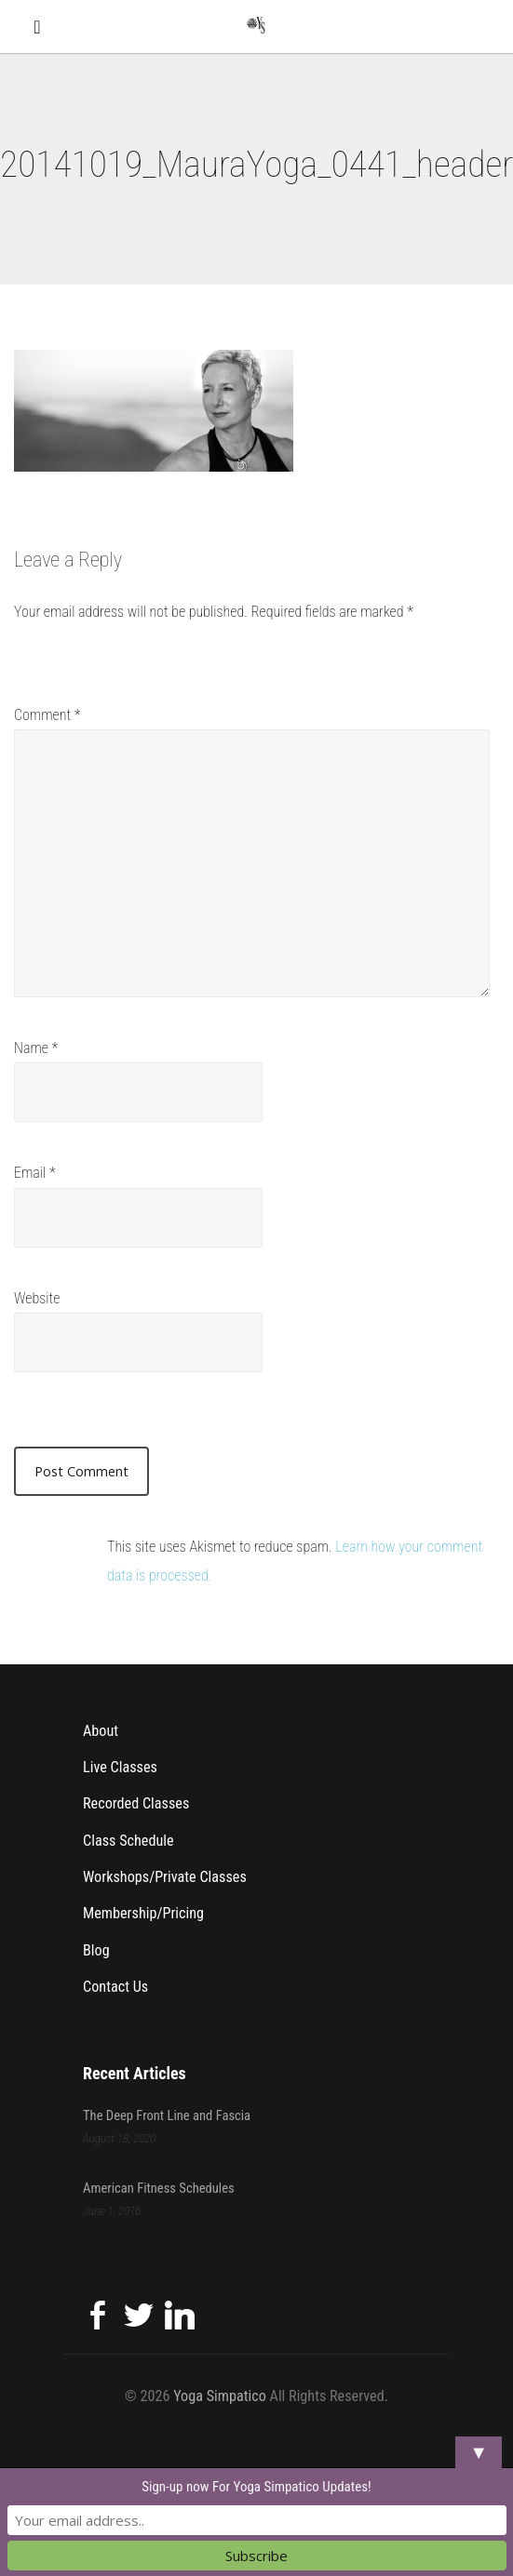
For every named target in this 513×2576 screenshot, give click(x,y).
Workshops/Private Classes (165, 1877)
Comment (47, 715)
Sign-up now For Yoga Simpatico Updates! (256, 2486)
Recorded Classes (136, 1803)
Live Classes (120, 1767)
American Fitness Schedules (159, 2188)
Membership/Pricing (143, 1913)
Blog (96, 1950)
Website (37, 1298)
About (100, 1731)
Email (35, 1172)
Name (36, 1048)
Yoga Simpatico (219, 2396)
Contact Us (115, 1986)
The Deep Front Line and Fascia (166, 2115)
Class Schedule (128, 1840)
